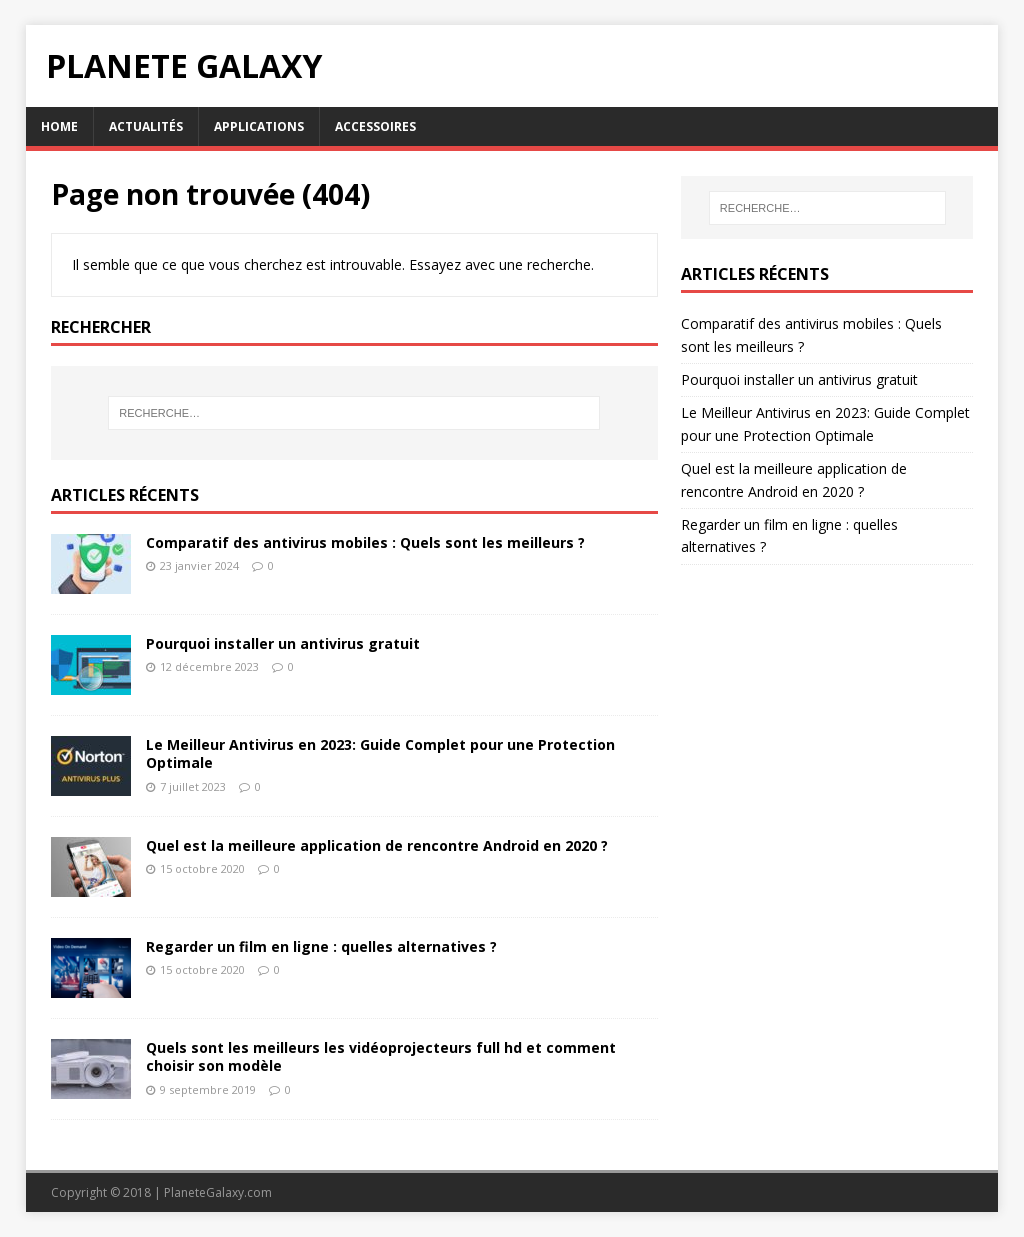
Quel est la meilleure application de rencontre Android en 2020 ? (377, 845)
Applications (259, 126)
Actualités (146, 126)
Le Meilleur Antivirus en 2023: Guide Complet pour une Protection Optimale (380, 753)
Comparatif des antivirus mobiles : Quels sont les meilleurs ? (365, 542)
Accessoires (375, 126)
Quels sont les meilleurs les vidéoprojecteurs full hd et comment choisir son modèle (381, 1056)
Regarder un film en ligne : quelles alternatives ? (321, 946)
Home (59, 126)
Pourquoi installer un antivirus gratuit (283, 643)
